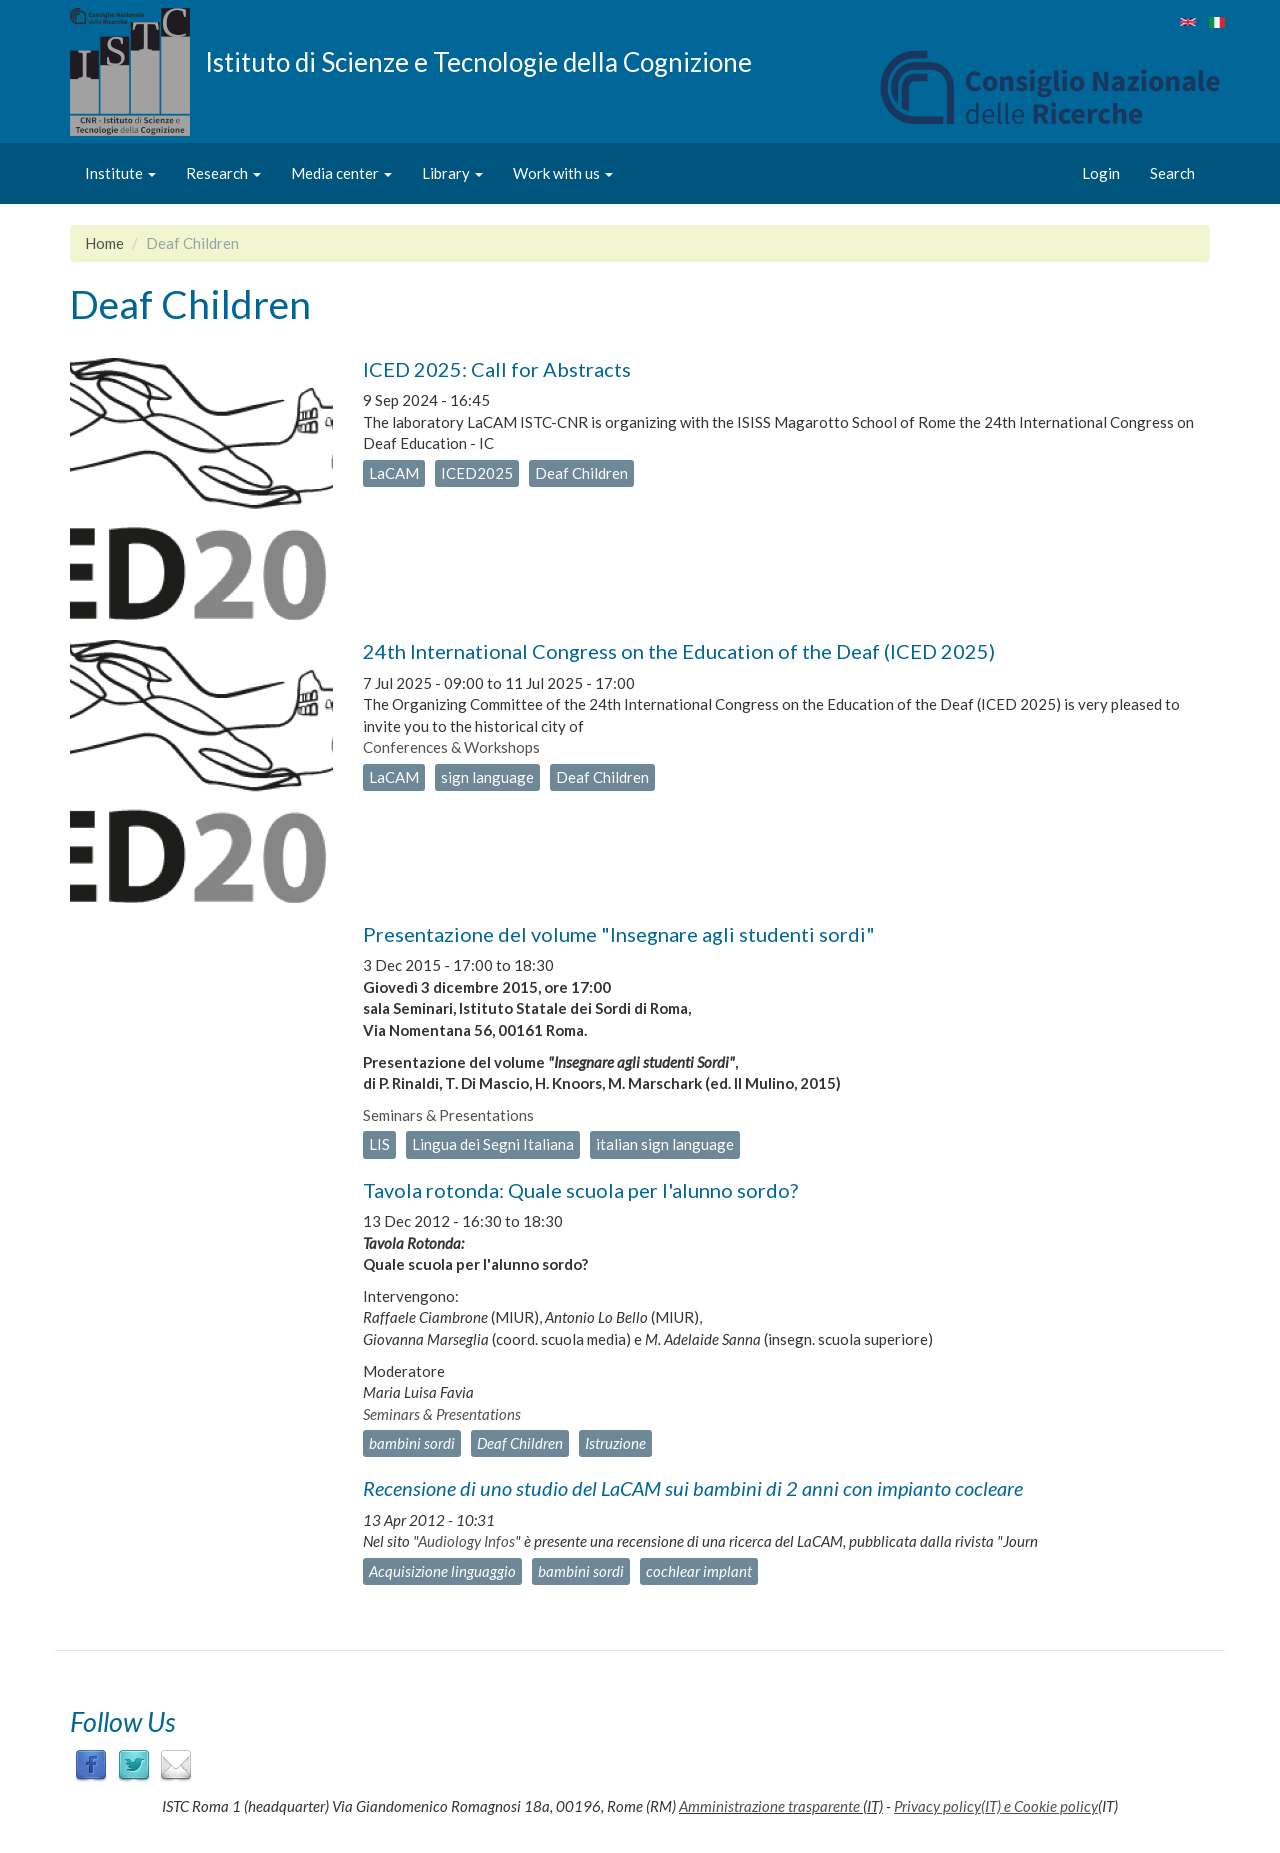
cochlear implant (699, 1571)
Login (1101, 173)
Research (223, 173)
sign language (487, 777)
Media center (341, 173)
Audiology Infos (466, 1541)
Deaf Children (581, 473)
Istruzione (615, 1443)
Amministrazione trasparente (769, 1806)
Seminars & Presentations (448, 1115)
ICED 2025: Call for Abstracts (497, 369)
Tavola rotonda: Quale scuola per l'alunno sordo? (580, 1190)
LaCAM (394, 473)
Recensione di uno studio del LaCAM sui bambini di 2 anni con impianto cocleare (693, 1488)
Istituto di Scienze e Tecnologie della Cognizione (478, 61)
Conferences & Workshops (451, 747)
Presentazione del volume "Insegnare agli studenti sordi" (619, 934)
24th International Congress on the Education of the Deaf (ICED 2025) (679, 651)
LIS (379, 1144)
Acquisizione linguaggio (442, 1571)
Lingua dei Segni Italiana (493, 1144)
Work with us (563, 173)
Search (1172, 173)
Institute (120, 173)
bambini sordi (412, 1443)
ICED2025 (477, 473)
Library (452, 173)
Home (104, 243)
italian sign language (665, 1144)
